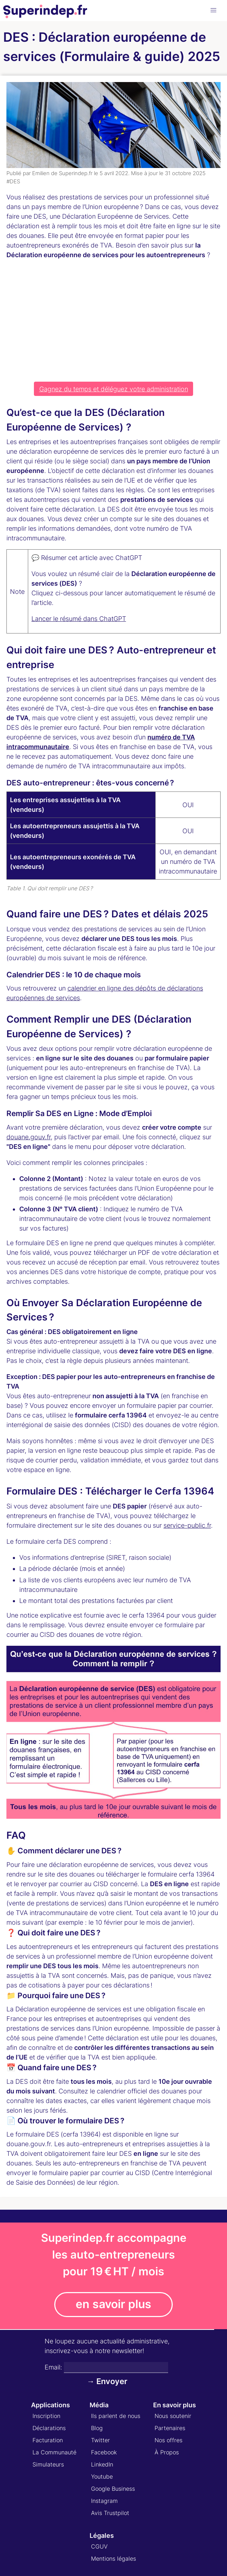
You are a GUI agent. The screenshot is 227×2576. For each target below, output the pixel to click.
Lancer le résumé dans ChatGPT (78, 618)
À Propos (167, 2452)
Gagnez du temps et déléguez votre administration (113, 389)
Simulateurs (48, 2464)
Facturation (47, 2440)
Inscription (46, 2415)
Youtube (102, 2476)
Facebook (104, 2452)
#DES (13, 181)
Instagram (104, 2500)
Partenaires (170, 2428)
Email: (53, 2367)
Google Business (113, 2488)
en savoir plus (113, 2304)
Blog (97, 2428)
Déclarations (49, 2428)
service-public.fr (187, 1525)
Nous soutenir (173, 2415)
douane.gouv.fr (28, 1137)
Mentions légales (113, 2558)
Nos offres (168, 2440)
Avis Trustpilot (110, 2512)
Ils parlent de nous (115, 2415)
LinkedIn (102, 2464)
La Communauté (54, 2452)
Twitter (100, 2440)
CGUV (99, 2546)
